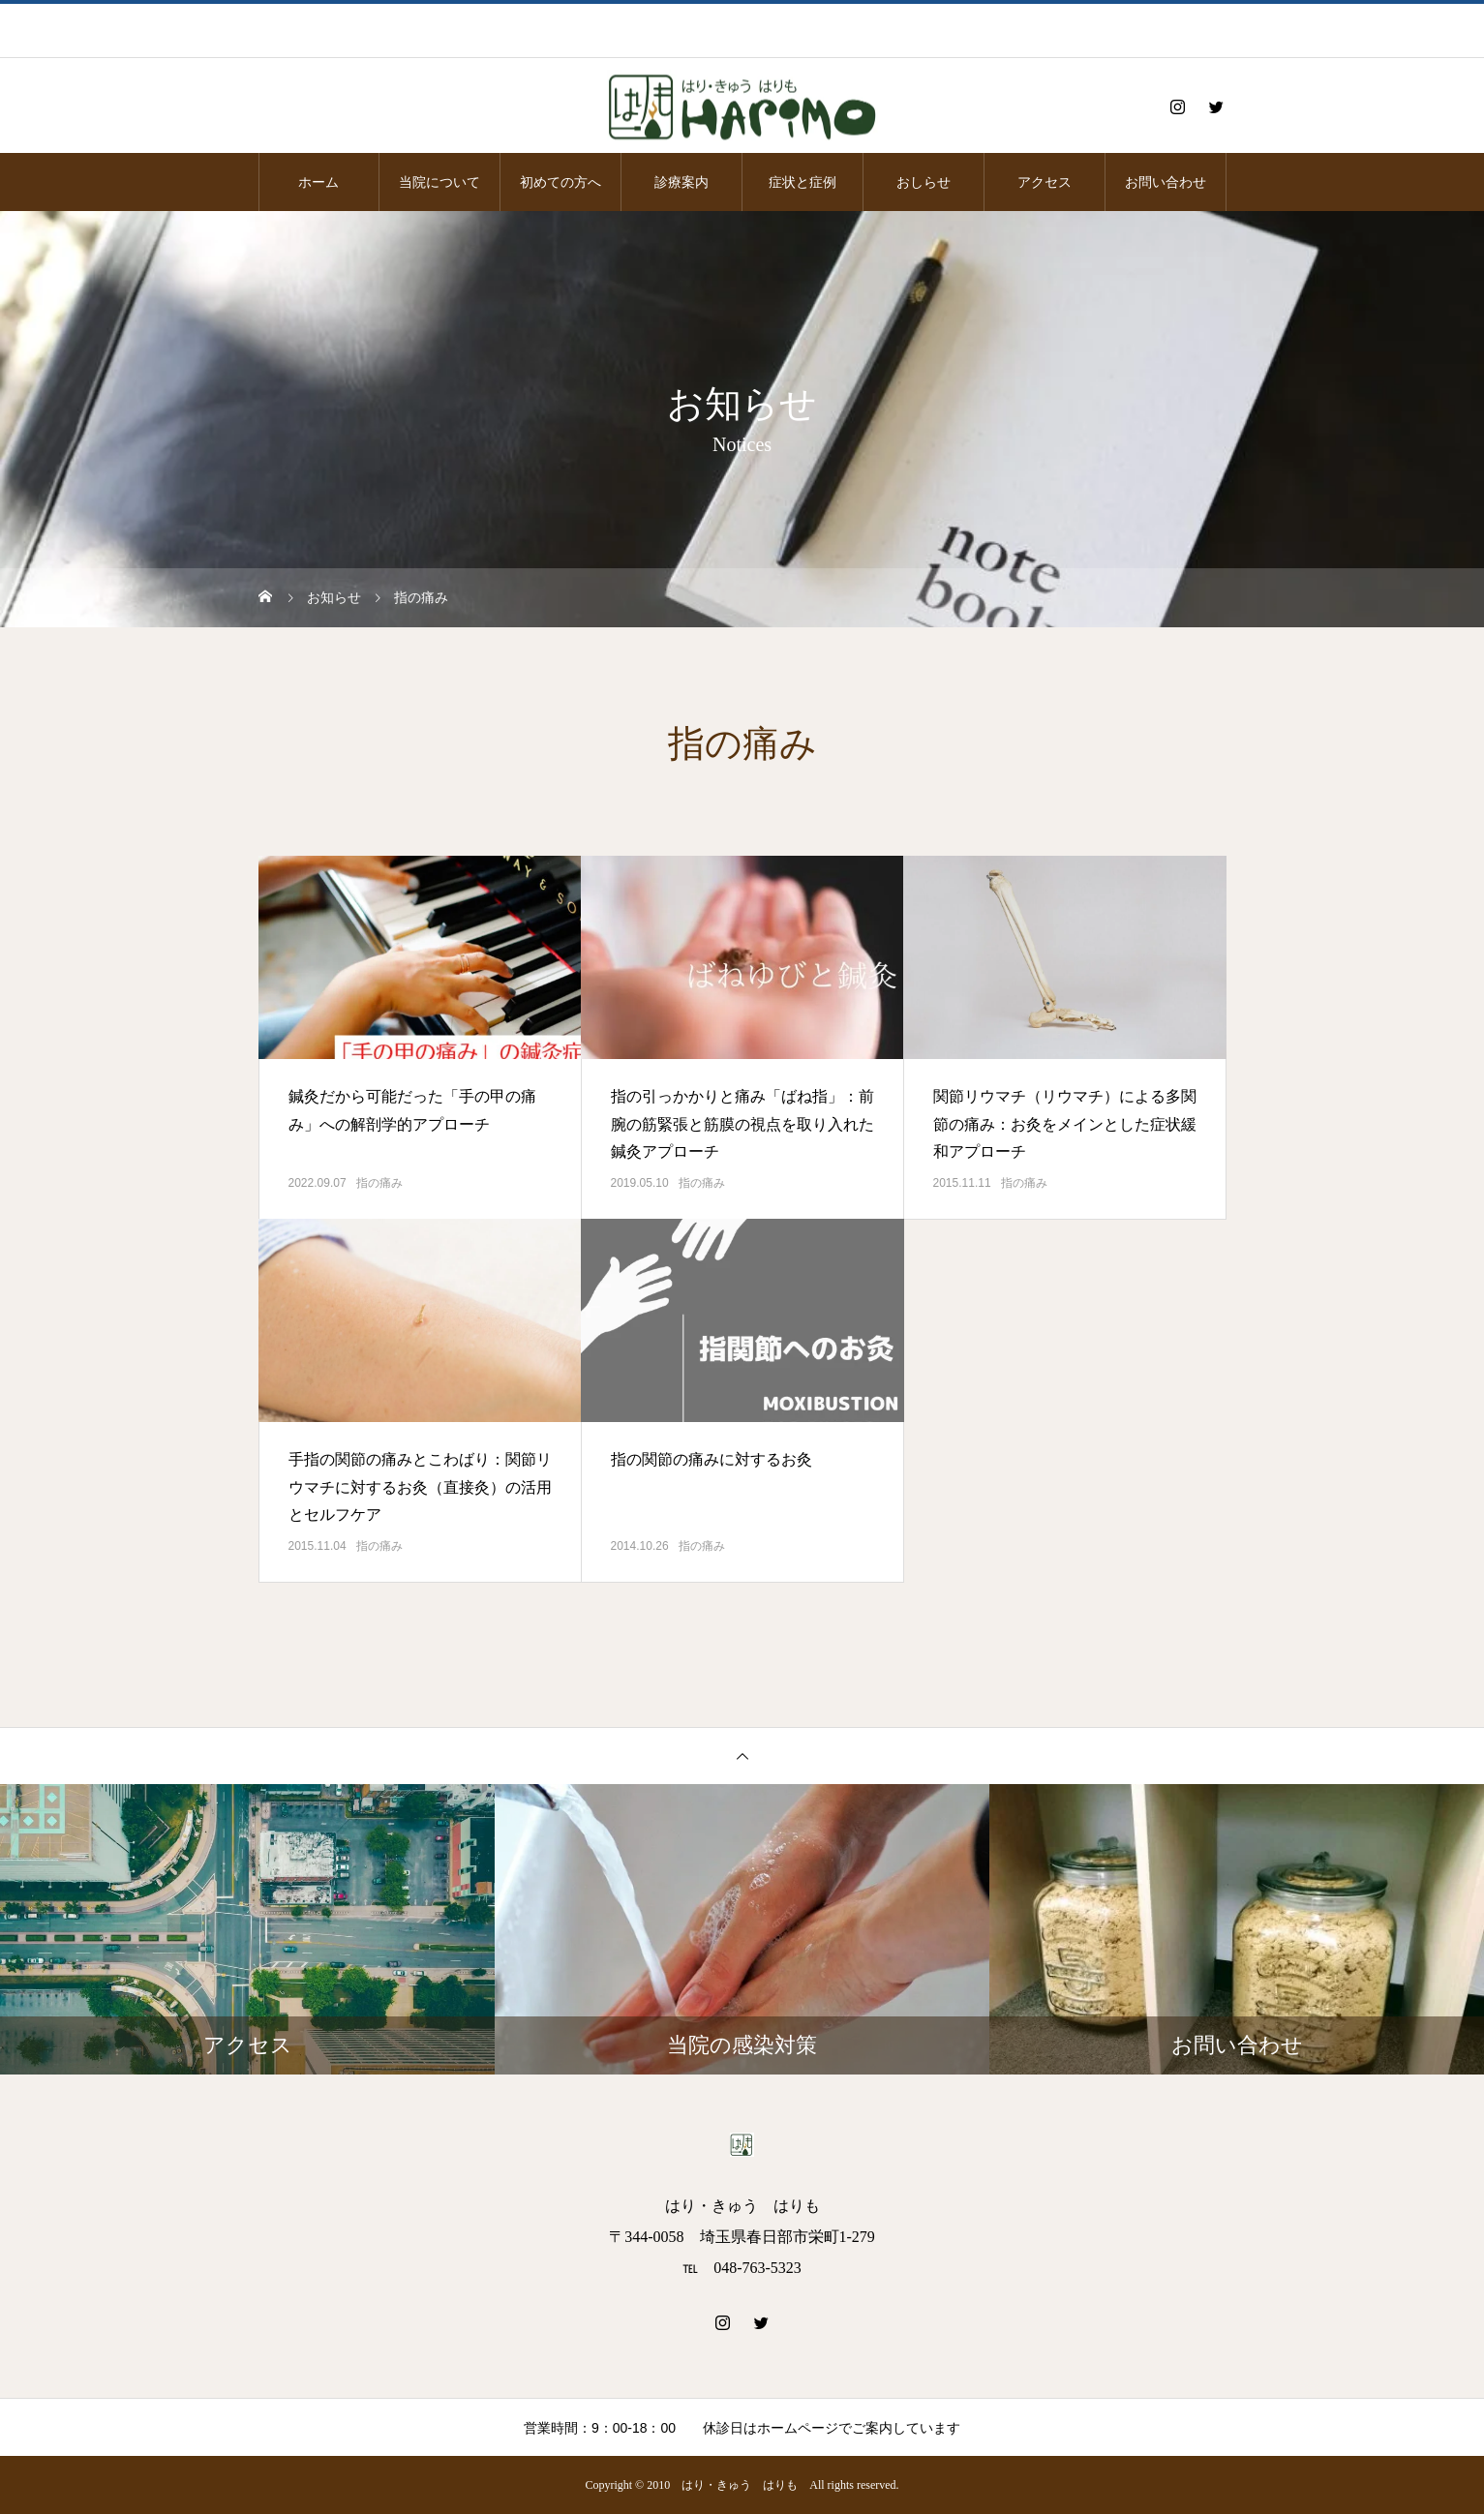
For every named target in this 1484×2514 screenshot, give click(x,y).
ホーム (318, 182)
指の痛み (379, 1183)
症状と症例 (802, 182)
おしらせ (923, 182)
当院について (439, 182)
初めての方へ (560, 182)
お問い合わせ (1165, 182)
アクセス (1044, 182)
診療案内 (681, 182)
